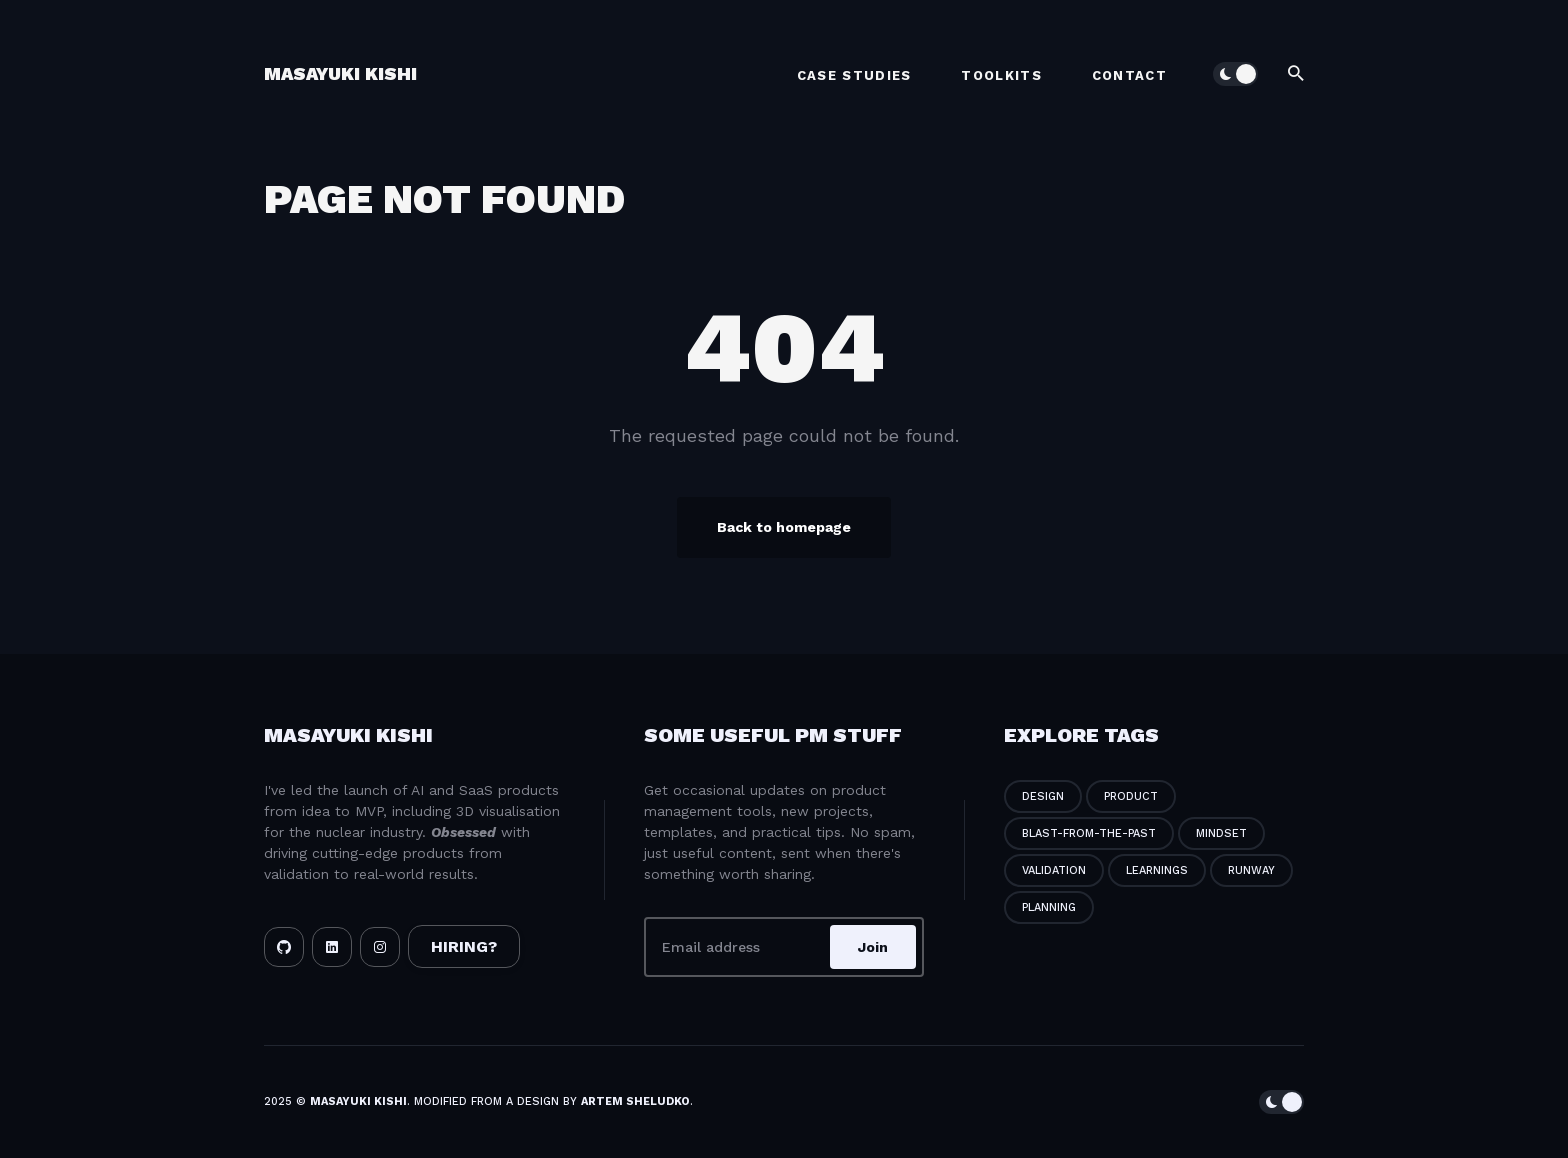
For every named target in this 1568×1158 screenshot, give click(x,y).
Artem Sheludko (635, 1101)
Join (873, 947)
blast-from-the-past (1089, 833)
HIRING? (464, 946)
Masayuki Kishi (340, 73)
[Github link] (284, 947)
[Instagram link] (380, 947)
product (1131, 796)
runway (1251, 870)
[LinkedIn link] (332, 947)
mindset (1221, 833)
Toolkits (1001, 75)
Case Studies (854, 75)
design (1043, 796)
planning (1049, 907)
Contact (1129, 75)
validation (1054, 870)
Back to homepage (784, 527)
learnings (1157, 870)
